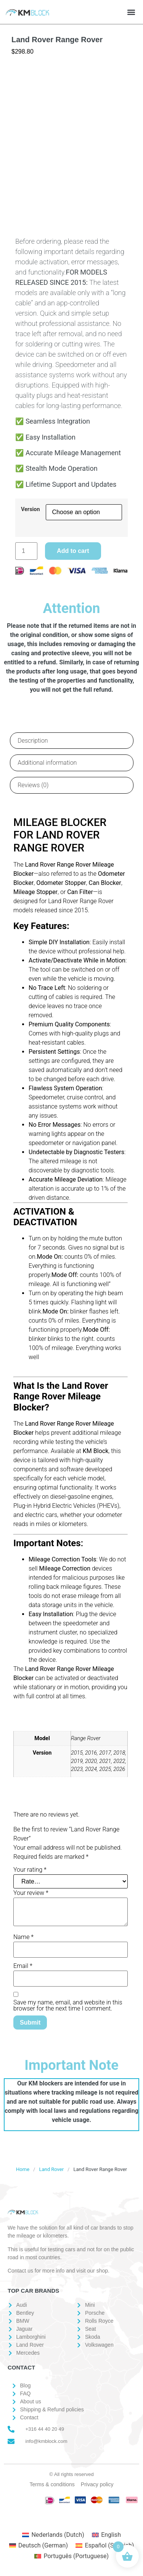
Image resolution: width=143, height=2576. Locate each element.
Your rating (30, 1870)
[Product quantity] (26, 551)
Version (30, 509)
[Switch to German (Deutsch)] (38, 2545)
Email (22, 1966)
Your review (30, 1893)
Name (23, 1937)
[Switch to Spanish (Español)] (105, 2545)
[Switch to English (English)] (106, 2535)
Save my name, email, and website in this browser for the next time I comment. (67, 2005)
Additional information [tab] (47, 762)
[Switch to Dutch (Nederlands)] (53, 2535)
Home (22, 2169)
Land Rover (51, 2169)
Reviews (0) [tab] (33, 785)
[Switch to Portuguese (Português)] (71, 2556)
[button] (131, 12)
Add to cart (73, 551)
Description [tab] (33, 740)
